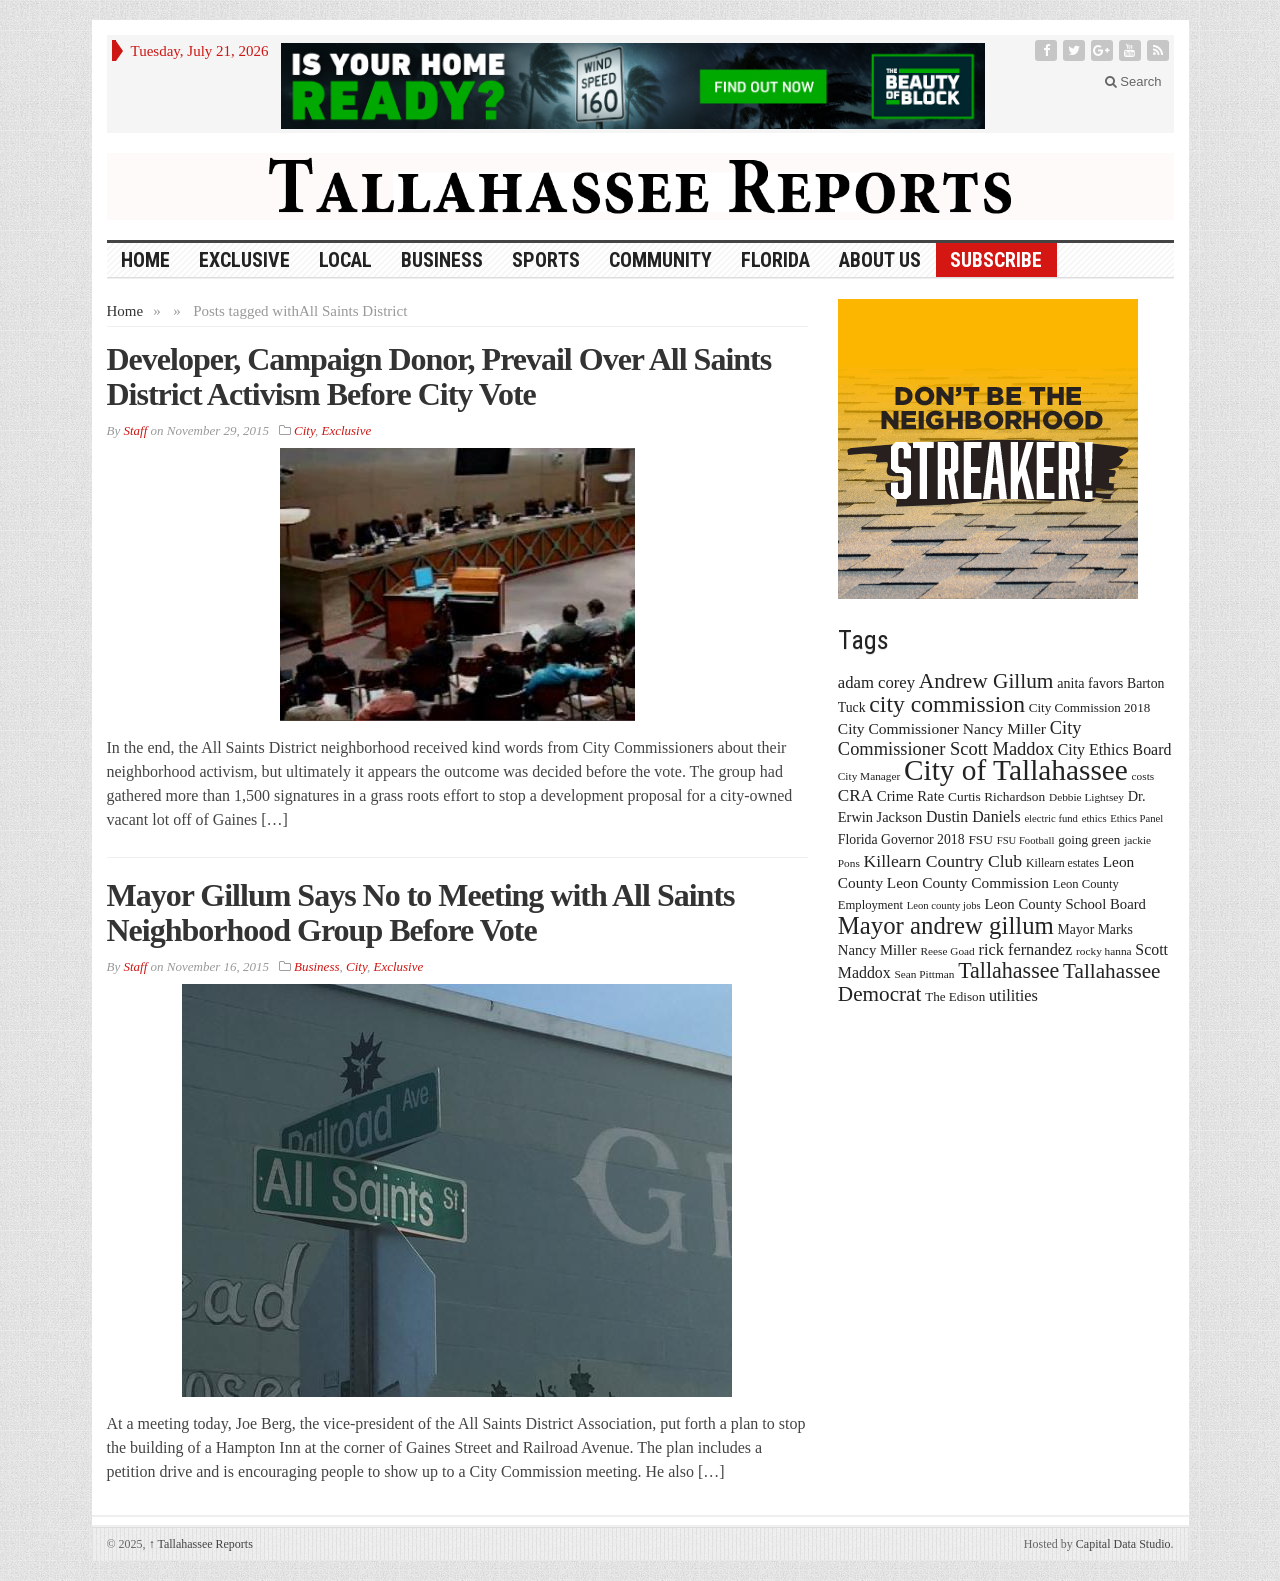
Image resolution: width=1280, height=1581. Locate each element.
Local (345, 260)
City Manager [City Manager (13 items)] (869, 776)
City (304, 430)
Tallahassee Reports (201, 1544)
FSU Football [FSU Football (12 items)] (1026, 840)
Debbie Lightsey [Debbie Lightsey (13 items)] (1086, 797)
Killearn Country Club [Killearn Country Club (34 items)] (943, 861)
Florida (775, 260)
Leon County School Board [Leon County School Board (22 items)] (1064, 904)
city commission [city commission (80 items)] (947, 704)
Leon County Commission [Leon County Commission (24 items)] (968, 882)
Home (125, 311)
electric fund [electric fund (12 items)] (1051, 818)
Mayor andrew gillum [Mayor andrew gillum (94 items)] (946, 925)
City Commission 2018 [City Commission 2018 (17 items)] (1090, 707)
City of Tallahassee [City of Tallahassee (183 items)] (1016, 770)
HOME (145, 260)
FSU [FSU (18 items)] (980, 839)
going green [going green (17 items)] (1089, 839)
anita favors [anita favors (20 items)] (1090, 683)
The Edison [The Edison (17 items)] (955, 996)
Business (442, 260)
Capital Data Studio (1123, 1544)
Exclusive (244, 260)
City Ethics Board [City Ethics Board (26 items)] (1115, 749)
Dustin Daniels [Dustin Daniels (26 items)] (973, 816)
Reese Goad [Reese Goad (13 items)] (947, 951)
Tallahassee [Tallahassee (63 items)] (1008, 970)
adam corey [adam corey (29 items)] (876, 682)
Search (1133, 81)
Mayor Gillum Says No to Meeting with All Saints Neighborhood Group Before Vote (421, 912)
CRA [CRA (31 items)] (855, 795)
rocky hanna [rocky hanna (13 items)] (1104, 951)
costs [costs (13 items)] (1143, 776)
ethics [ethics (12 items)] (1094, 818)
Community (660, 260)
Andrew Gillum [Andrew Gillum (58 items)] (986, 681)
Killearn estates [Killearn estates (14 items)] (1062, 863)
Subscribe (996, 260)
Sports (546, 260)
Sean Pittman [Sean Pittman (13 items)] (924, 974)
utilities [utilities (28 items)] (1013, 995)
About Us (880, 260)
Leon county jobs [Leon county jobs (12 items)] (944, 905)
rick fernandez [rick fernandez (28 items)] (1026, 949)
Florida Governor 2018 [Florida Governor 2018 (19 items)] (901, 839)
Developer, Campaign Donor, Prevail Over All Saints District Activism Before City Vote (439, 376)
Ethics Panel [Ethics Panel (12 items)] (1136, 818)
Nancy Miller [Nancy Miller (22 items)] (877, 950)
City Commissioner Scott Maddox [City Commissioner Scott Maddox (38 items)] (960, 738)
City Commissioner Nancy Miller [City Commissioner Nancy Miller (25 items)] (942, 728)
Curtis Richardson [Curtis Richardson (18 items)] (996, 796)
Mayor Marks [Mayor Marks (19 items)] (1095, 929)
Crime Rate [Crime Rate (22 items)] (910, 796)
